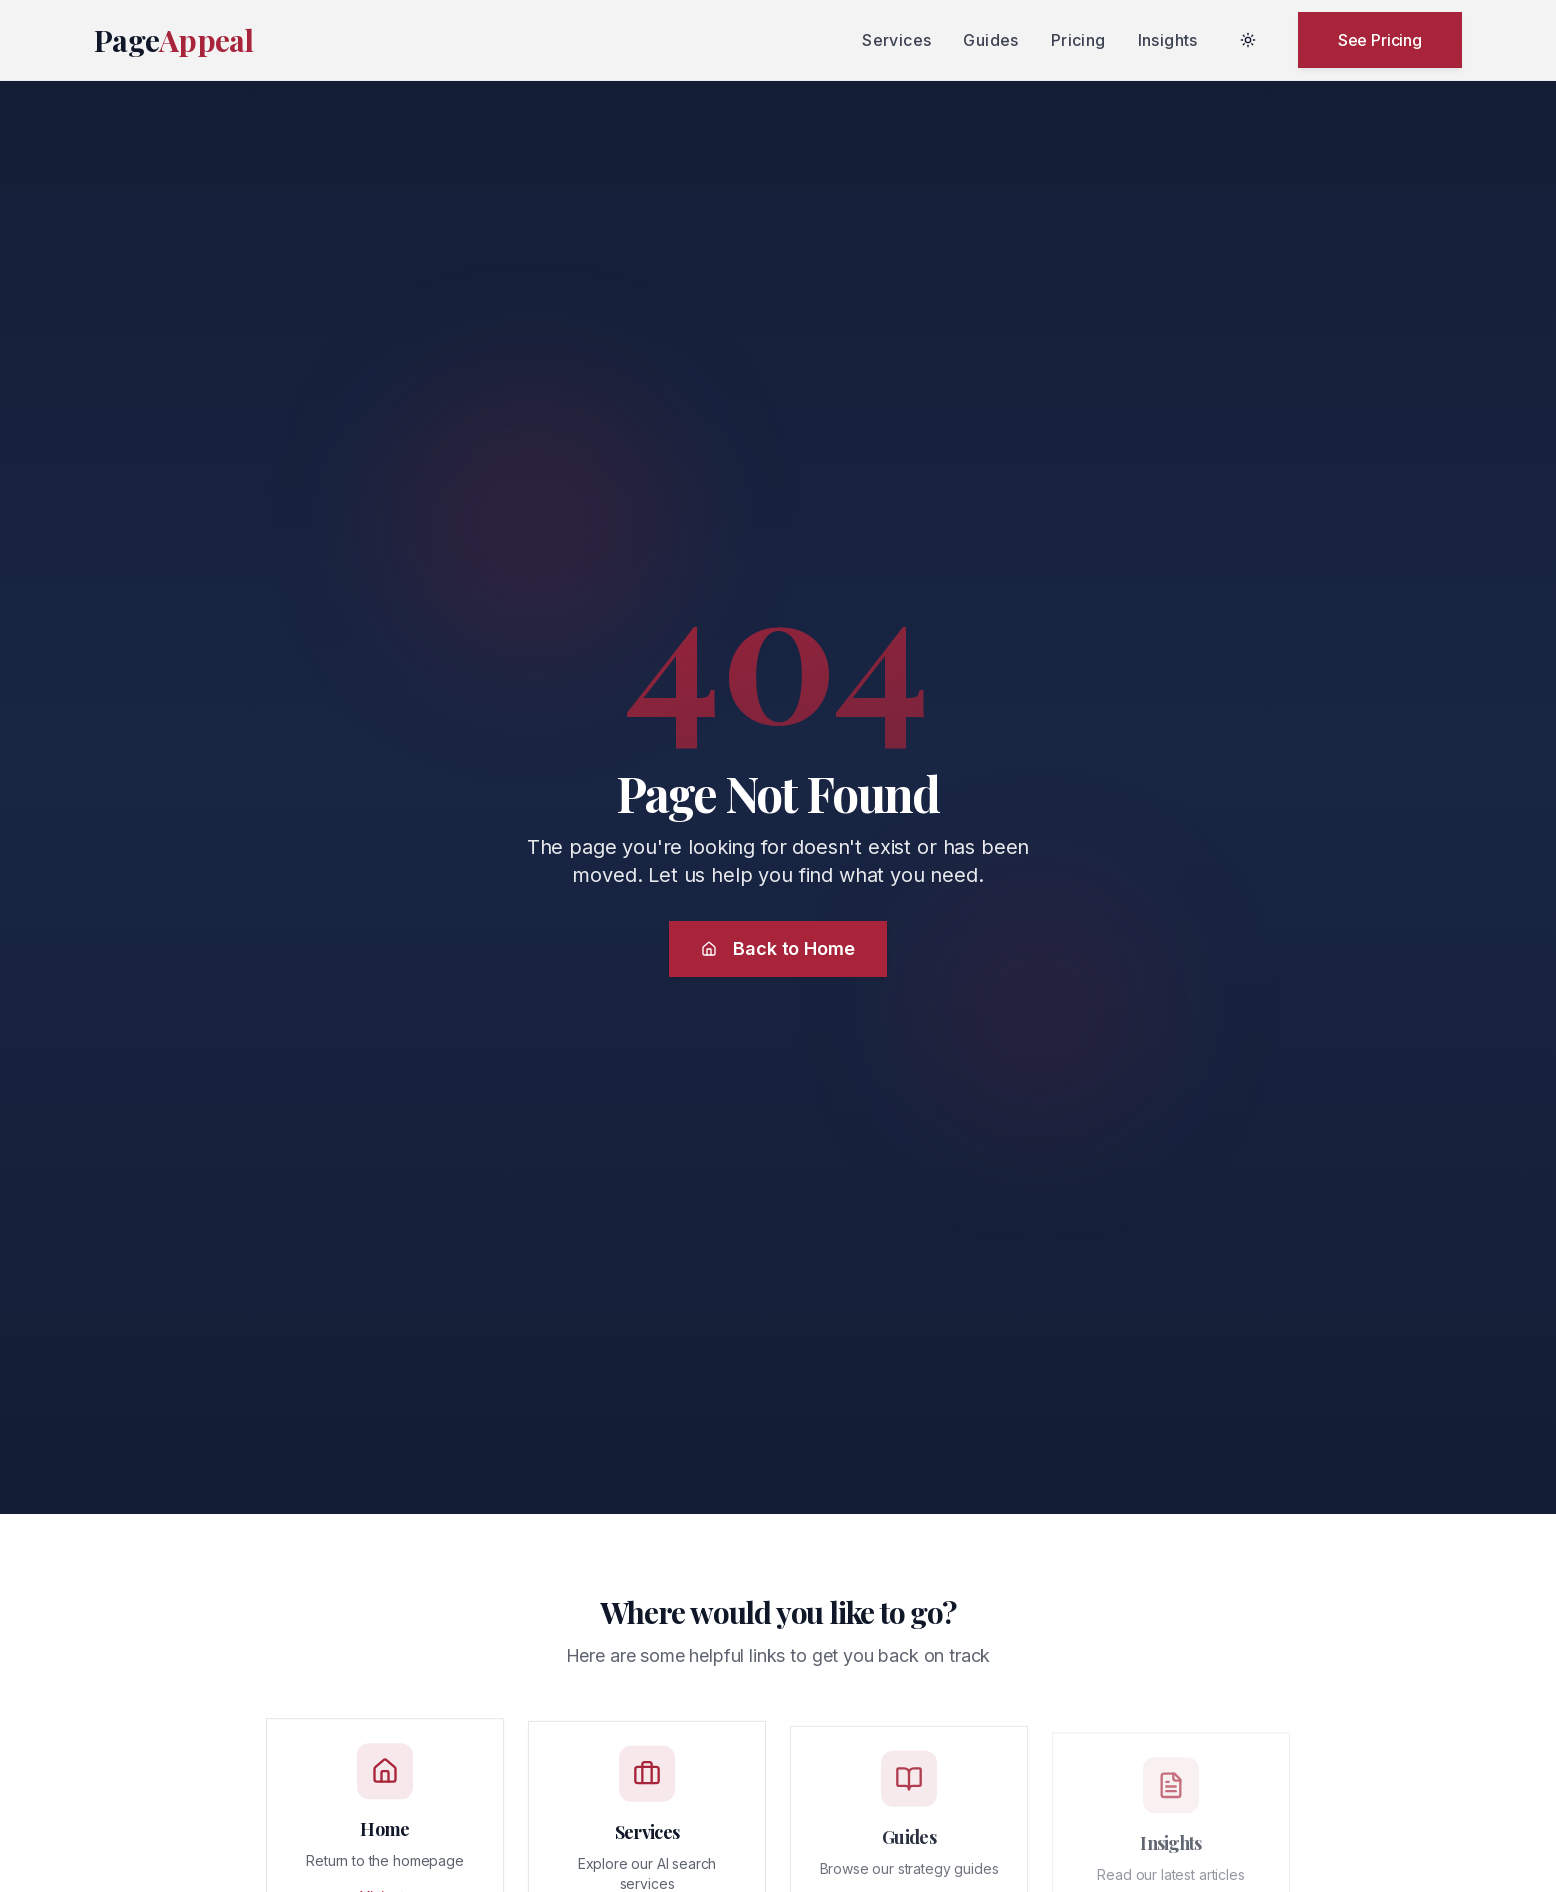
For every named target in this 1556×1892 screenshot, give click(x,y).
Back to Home (777, 948)
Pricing (1078, 40)
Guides (990, 40)
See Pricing (1380, 40)
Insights (1168, 40)
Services (896, 40)
